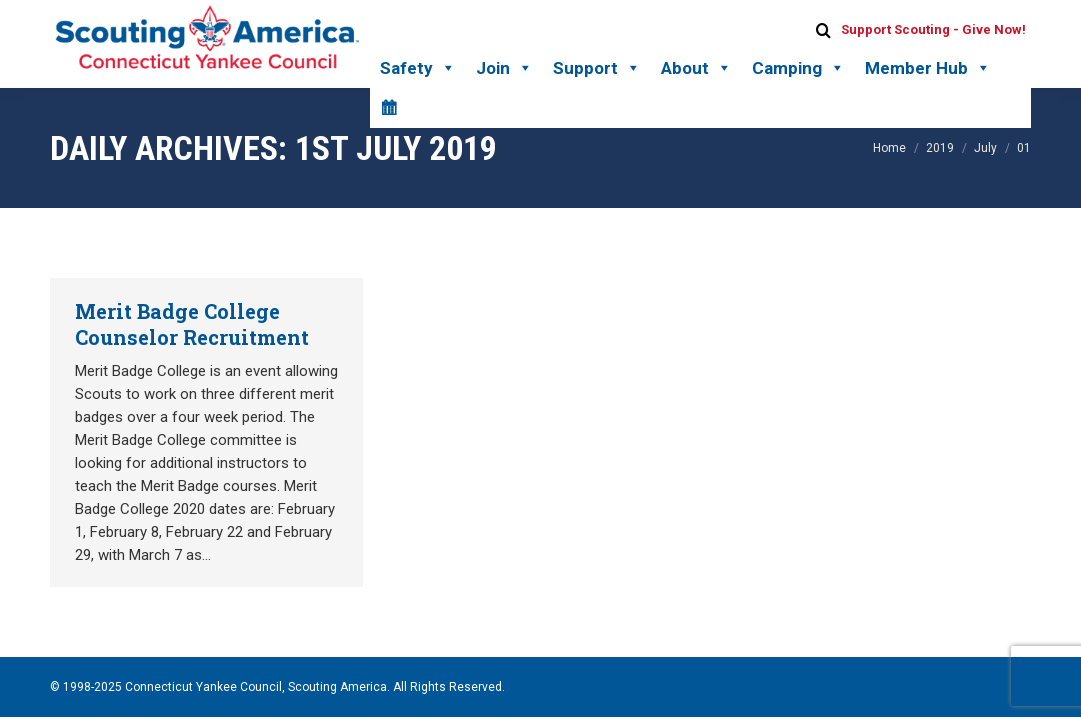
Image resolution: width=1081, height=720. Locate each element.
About (696, 68)
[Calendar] (388, 108)
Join (504, 68)
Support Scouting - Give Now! (933, 29)
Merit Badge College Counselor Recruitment (192, 324)
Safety (418, 68)
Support (597, 68)
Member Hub (928, 68)
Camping (798, 68)
